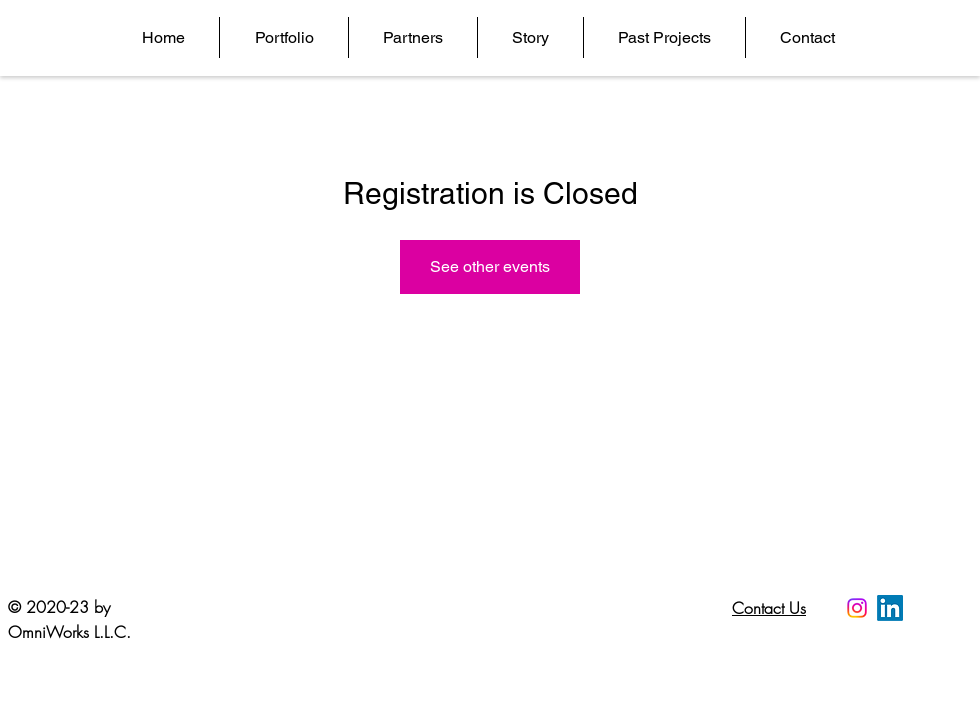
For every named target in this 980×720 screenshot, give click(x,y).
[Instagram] (857, 608)
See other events (490, 266)
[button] (283, 37)
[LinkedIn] (890, 608)
